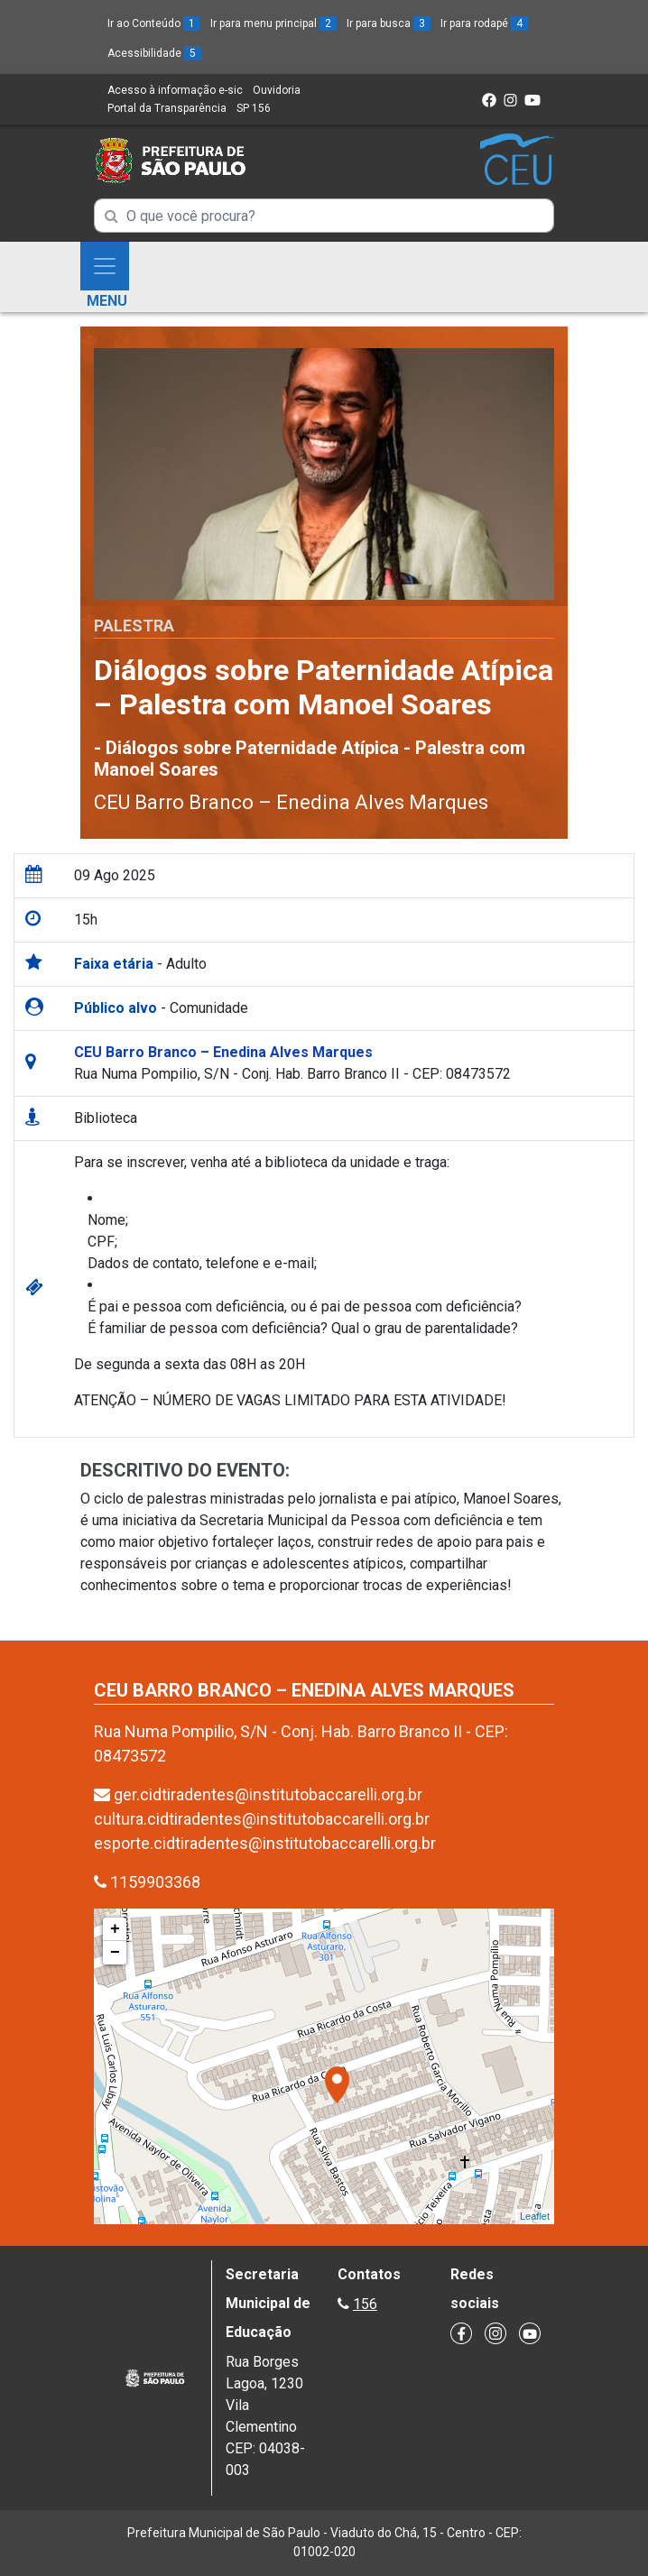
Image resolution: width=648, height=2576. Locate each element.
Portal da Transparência (167, 108)
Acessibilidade (154, 53)
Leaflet (535, 2216)
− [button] (115, 1953)
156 (365, 2304)
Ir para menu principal (273, 23)
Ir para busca (388, 23)
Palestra (134, 625)
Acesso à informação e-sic (175, 90)
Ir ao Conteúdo (153, 23)
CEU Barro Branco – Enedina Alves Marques (291, 802)
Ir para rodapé (484, 23)
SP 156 (253, 108)
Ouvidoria (277, 90)
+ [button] (115, 1929)
